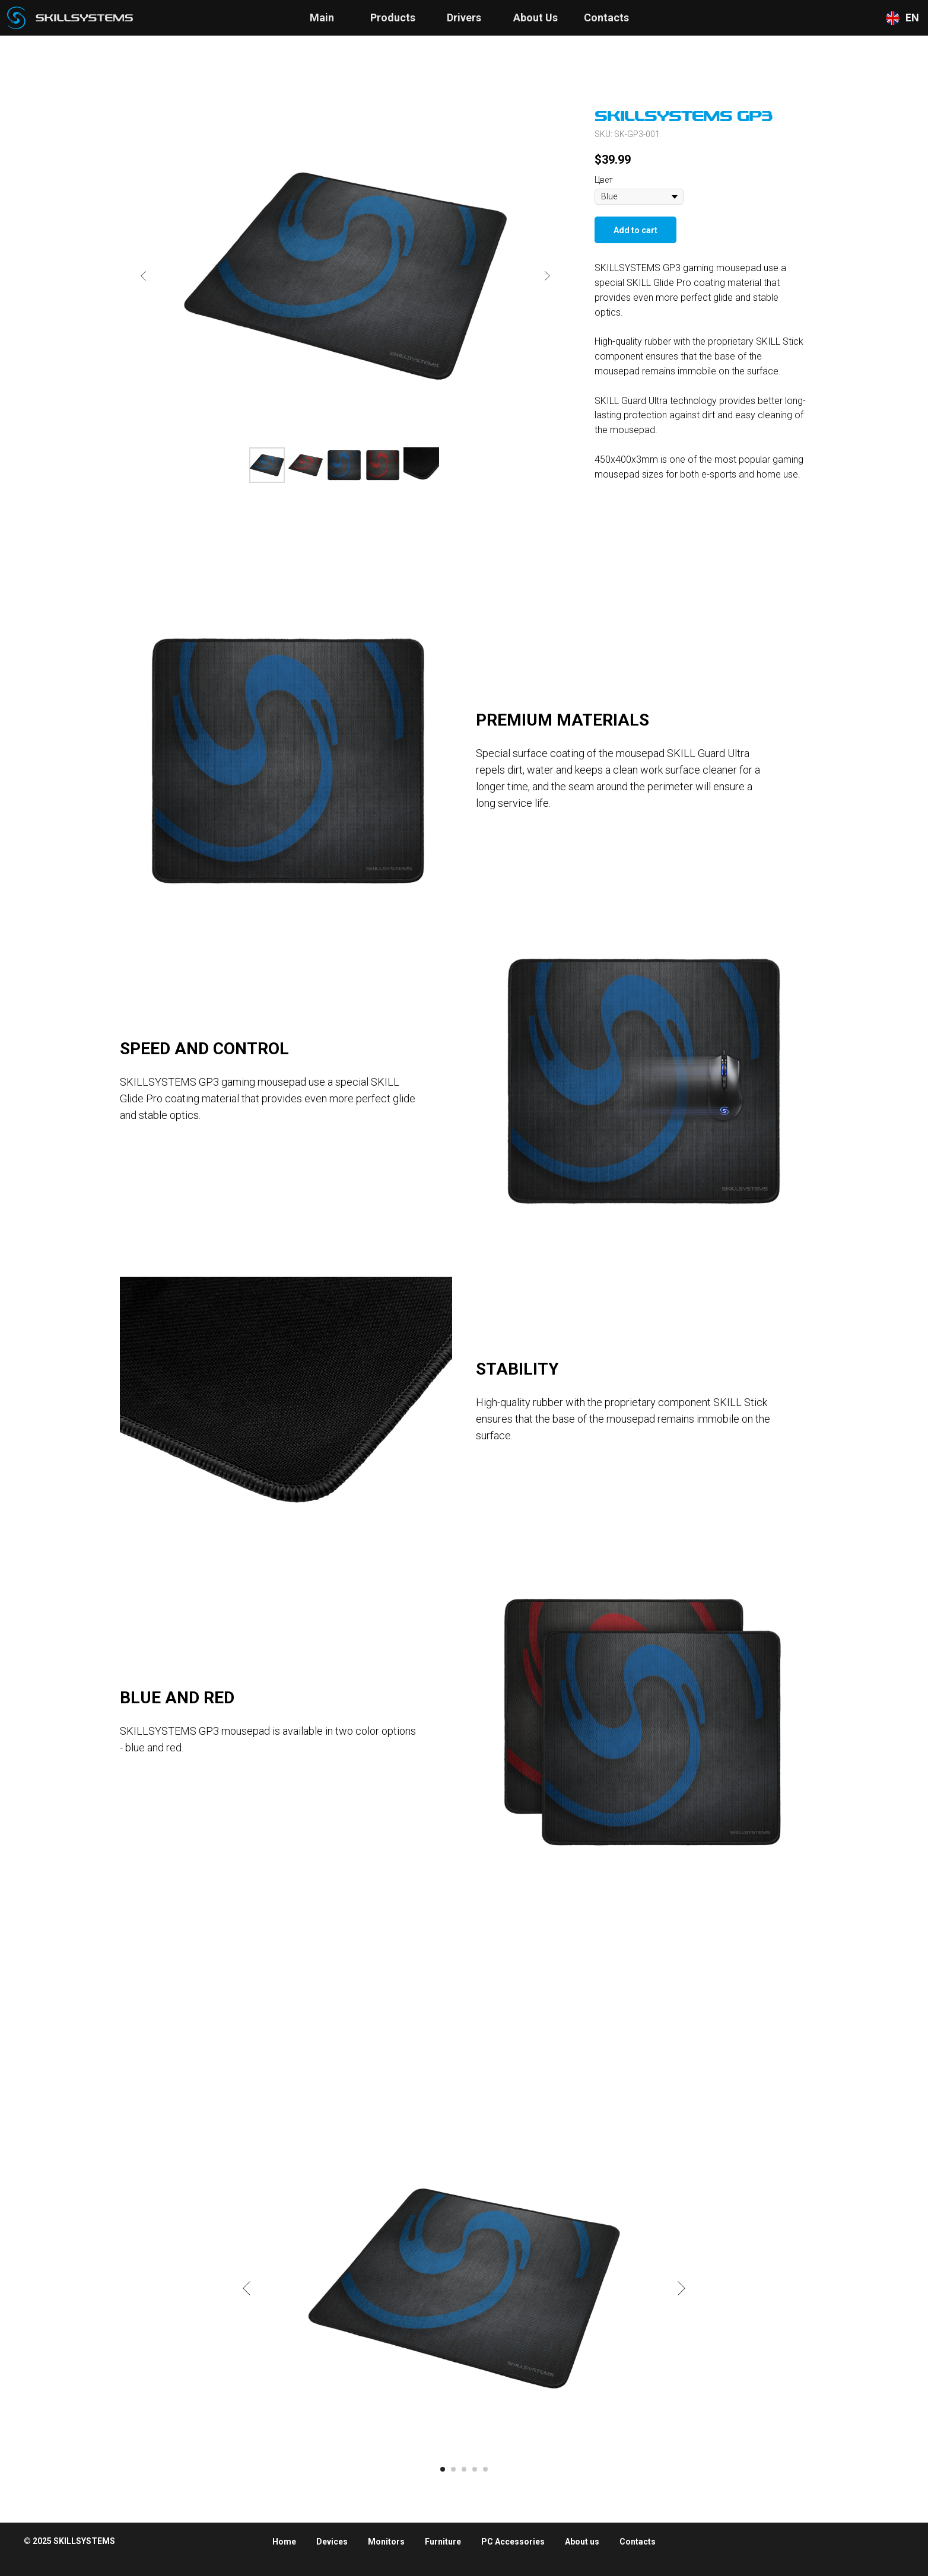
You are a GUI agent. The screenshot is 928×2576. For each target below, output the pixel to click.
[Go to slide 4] (474, 2469)
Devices (332, 2541)
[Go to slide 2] (453, 2469)
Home (284, 2541)
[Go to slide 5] (485, 2469)
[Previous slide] (143, 276)
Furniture (443, 2541)
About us (582, 2541)
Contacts (637, 2541)
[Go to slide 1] (442, 2469)
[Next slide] (547, 276)
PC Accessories (513, 2541)
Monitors (386, 2541)
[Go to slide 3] (464, 2469)
